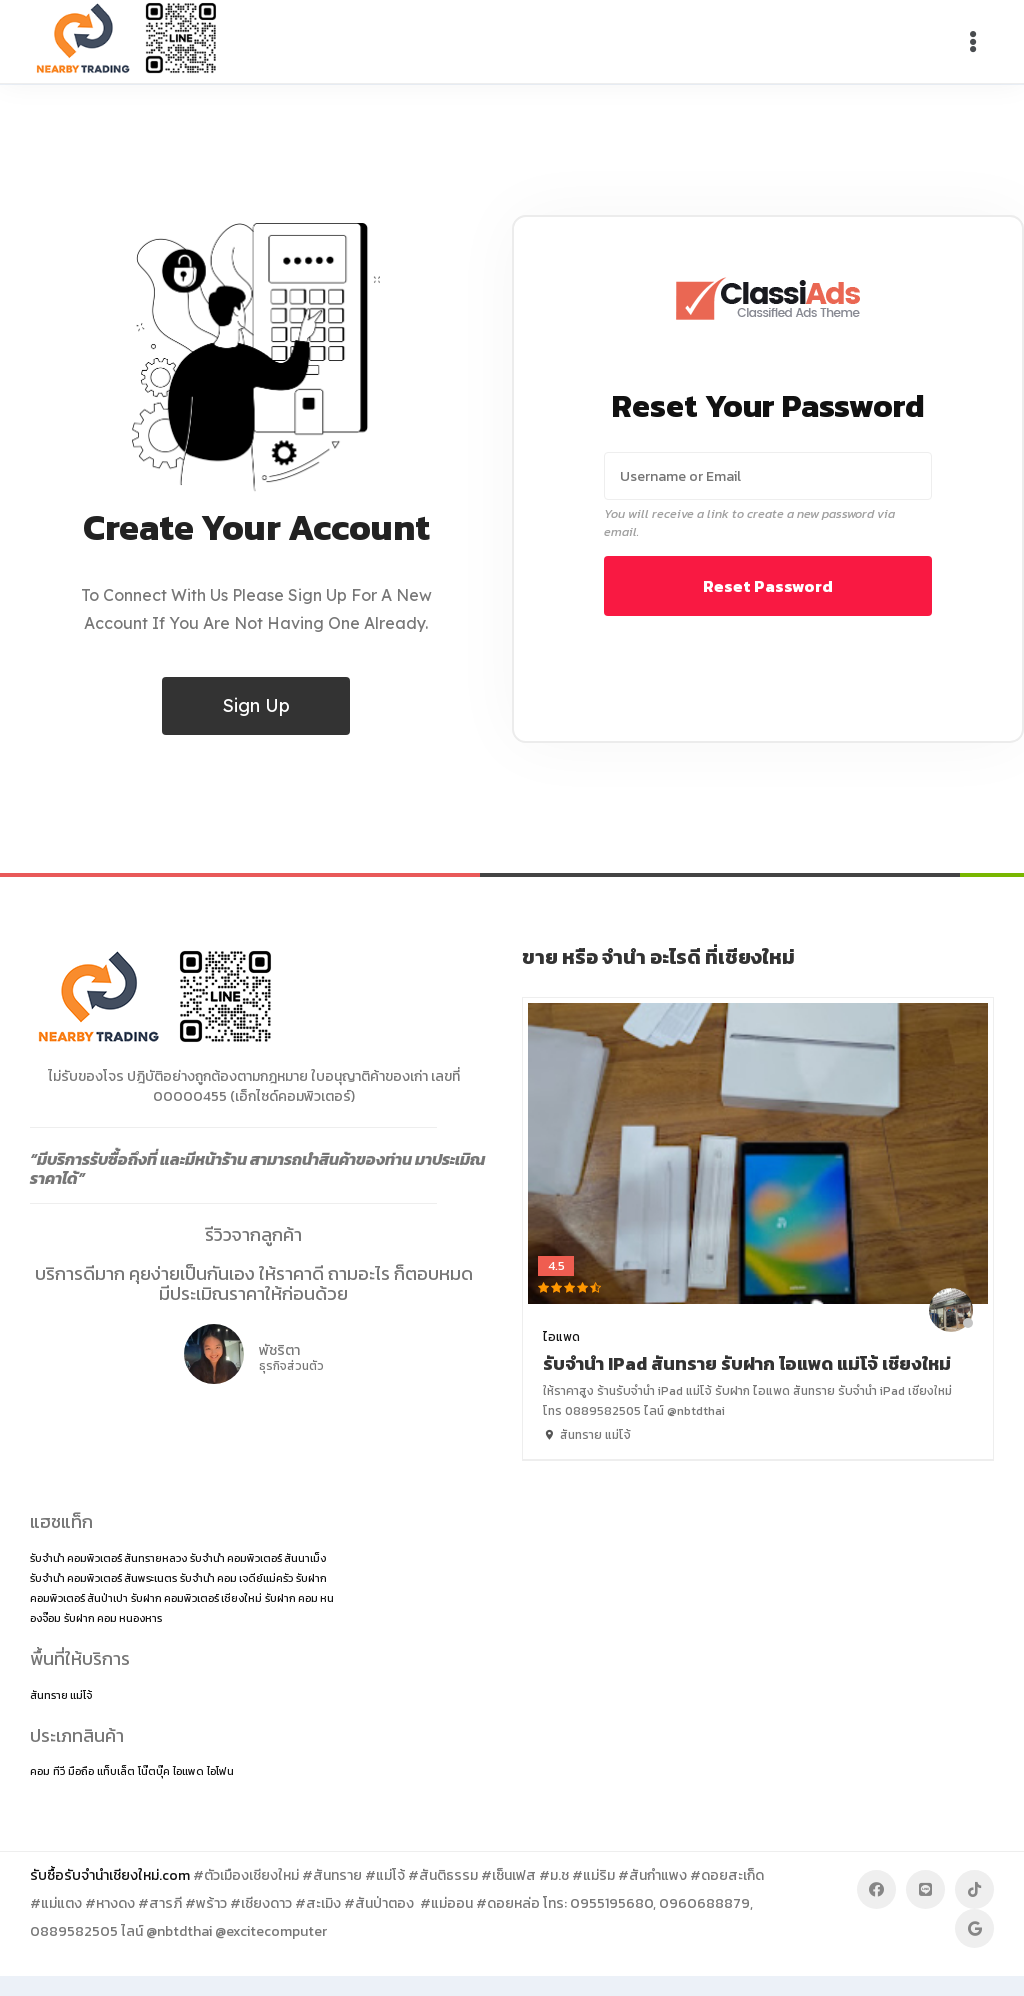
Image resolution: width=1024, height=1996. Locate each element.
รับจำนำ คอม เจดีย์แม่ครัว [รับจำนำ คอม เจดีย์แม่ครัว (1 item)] (236, 1578)
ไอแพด (561, 1337)
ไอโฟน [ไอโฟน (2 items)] (220, 1771)
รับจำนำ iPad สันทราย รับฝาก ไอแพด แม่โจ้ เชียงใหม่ (747, 1363)
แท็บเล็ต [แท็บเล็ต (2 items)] (116, 1771)
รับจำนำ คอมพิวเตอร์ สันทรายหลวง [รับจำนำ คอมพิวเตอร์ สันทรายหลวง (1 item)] (108, 1558)
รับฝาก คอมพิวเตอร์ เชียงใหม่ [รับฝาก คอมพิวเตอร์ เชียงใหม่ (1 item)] (196, 1598)
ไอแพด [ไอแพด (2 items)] (188, 1771)
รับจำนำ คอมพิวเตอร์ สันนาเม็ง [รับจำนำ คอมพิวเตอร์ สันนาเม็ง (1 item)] (258, 1558)
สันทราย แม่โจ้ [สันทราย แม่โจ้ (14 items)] (61, 1695)
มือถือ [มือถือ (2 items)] (81, 1771)
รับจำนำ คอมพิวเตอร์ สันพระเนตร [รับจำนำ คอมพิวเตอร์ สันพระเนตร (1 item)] (103, 1578)
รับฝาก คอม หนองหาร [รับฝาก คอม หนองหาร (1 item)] (113, 1618)
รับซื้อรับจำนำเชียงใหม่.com (110, 1875)
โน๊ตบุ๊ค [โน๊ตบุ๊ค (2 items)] (154, 1771)
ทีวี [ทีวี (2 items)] (59, 1771)
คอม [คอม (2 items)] (40, 1771)
